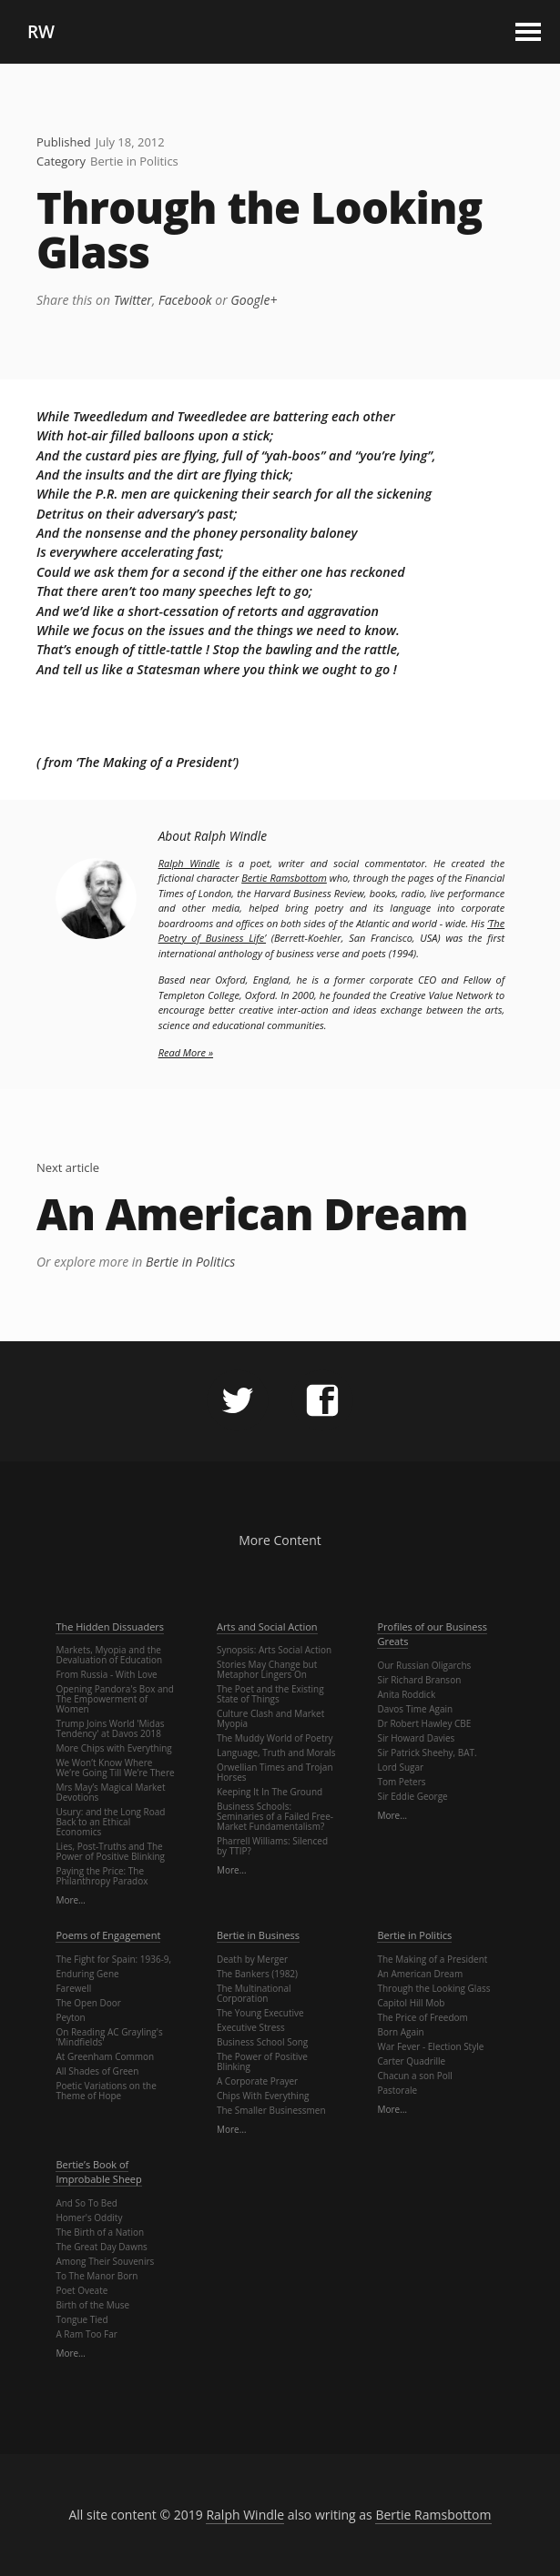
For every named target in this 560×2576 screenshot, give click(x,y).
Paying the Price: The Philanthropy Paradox (102, 1875)
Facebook (185, 299)
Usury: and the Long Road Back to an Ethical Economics (110, 1821)
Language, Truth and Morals (276, 1752)
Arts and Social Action (267, 1626)
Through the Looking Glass (259, 231)
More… (71, 1900)
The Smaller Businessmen (271, 2110)
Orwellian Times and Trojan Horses (275, 1772)
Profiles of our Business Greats (431, 1634)
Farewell (73, 1988)
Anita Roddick (406, 1694)
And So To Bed (86, 2203)
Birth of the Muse (92, 2304)
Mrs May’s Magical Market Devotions (110, 1792)
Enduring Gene (87, 1973)
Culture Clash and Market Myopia (270, 1718)
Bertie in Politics (134, 161)
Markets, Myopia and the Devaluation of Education (109, 1654)
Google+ (253, 299)
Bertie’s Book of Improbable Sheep (98, 2172)
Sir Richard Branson (419, 1679)
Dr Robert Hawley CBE (424, 1723)
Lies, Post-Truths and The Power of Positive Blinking (110, 1851)
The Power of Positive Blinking (262, 2061)
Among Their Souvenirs (105, 2261)
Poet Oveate (81, 2290)
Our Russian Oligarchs (424, 1665)
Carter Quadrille (411, 2061)
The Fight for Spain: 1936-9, (113, 1959)
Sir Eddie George (412, 1796)
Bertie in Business (258, 1935)
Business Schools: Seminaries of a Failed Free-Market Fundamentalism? (275, 1816)
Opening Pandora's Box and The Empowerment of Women (114, 1698)
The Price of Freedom (422, 2017)
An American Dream (252, 1214)
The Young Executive (260, 2012)
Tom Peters (401, 1781)
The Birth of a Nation (100, 2232)
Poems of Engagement (108, 1935)
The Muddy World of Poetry (275, 1738)
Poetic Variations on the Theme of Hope (106, 2090)
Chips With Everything (263, 2095)
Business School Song (262, 2042)
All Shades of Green (97, 2071)
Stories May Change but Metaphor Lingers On (267, 1669)
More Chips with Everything (113, 1748)
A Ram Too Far (86, 2334)
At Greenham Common (105, 2056)
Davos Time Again (415, 1708)
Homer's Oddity (89, 2217)
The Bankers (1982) (257, 1973)
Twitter (133, 299)
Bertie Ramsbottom (284, 877)
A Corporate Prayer (257, 2081)
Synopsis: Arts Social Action (274, 1649)
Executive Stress (251, 2027)
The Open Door (88, 2002)
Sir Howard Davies (415, 1738)
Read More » (185, 1052)
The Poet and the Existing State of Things (270, 1693)
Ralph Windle (189, 863)
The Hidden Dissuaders (110, 1626)
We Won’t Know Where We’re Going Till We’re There (115, 1767)
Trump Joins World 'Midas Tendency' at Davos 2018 (110, 1728)
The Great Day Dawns (101, 2246)
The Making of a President (432, 1959)
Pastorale (397, 2090)
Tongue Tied (81, 2319)
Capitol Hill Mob (410, 2002)
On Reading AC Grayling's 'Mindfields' (109, 2036)
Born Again (400, 2031)
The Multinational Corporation (254, 1993)
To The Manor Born (96, 2275)
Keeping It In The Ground (269, 1791)
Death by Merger (252, 1959)
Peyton (70, 2017)
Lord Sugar (400, 1767)
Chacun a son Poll (414, 2075)
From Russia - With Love (106, 1674)
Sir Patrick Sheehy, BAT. (426, 1752)
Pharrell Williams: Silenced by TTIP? (272, 1845)
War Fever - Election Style (430, 2046)
